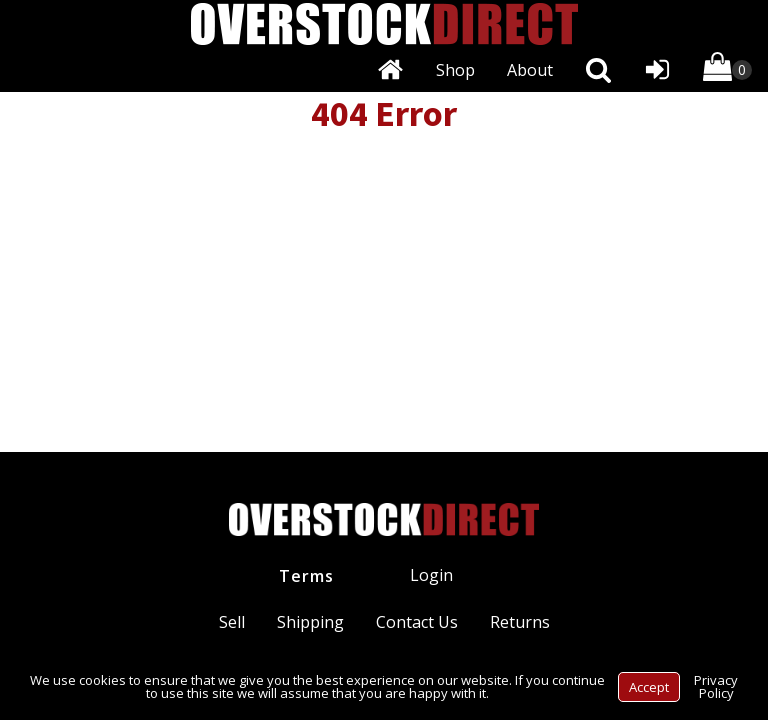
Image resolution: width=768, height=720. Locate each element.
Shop (455, 70)
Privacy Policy (716, 686)
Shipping (310, 622)
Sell (232, 622)
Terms (306, 576)
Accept (649, 687)
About (530, 70)
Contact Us (417, 622)
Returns (520, 622)
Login (431, 575)
